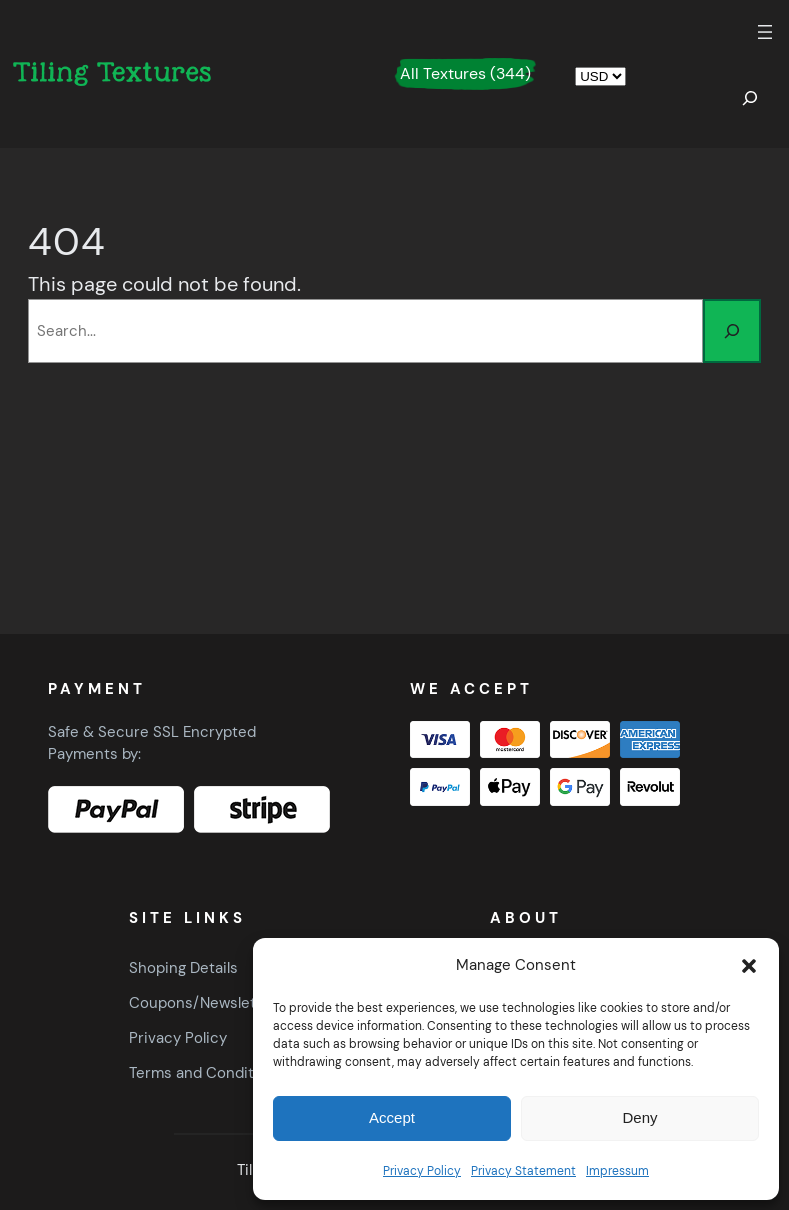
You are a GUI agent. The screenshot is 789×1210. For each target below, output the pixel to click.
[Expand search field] (750, 98)
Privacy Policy (422, 1171)
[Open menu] (765, 32)
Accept (392, 1117)
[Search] (732, 331)
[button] (749, 966)
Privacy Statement (523, 1171)
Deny (639, 1117)
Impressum (617, 1171)
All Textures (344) (465, 73)
